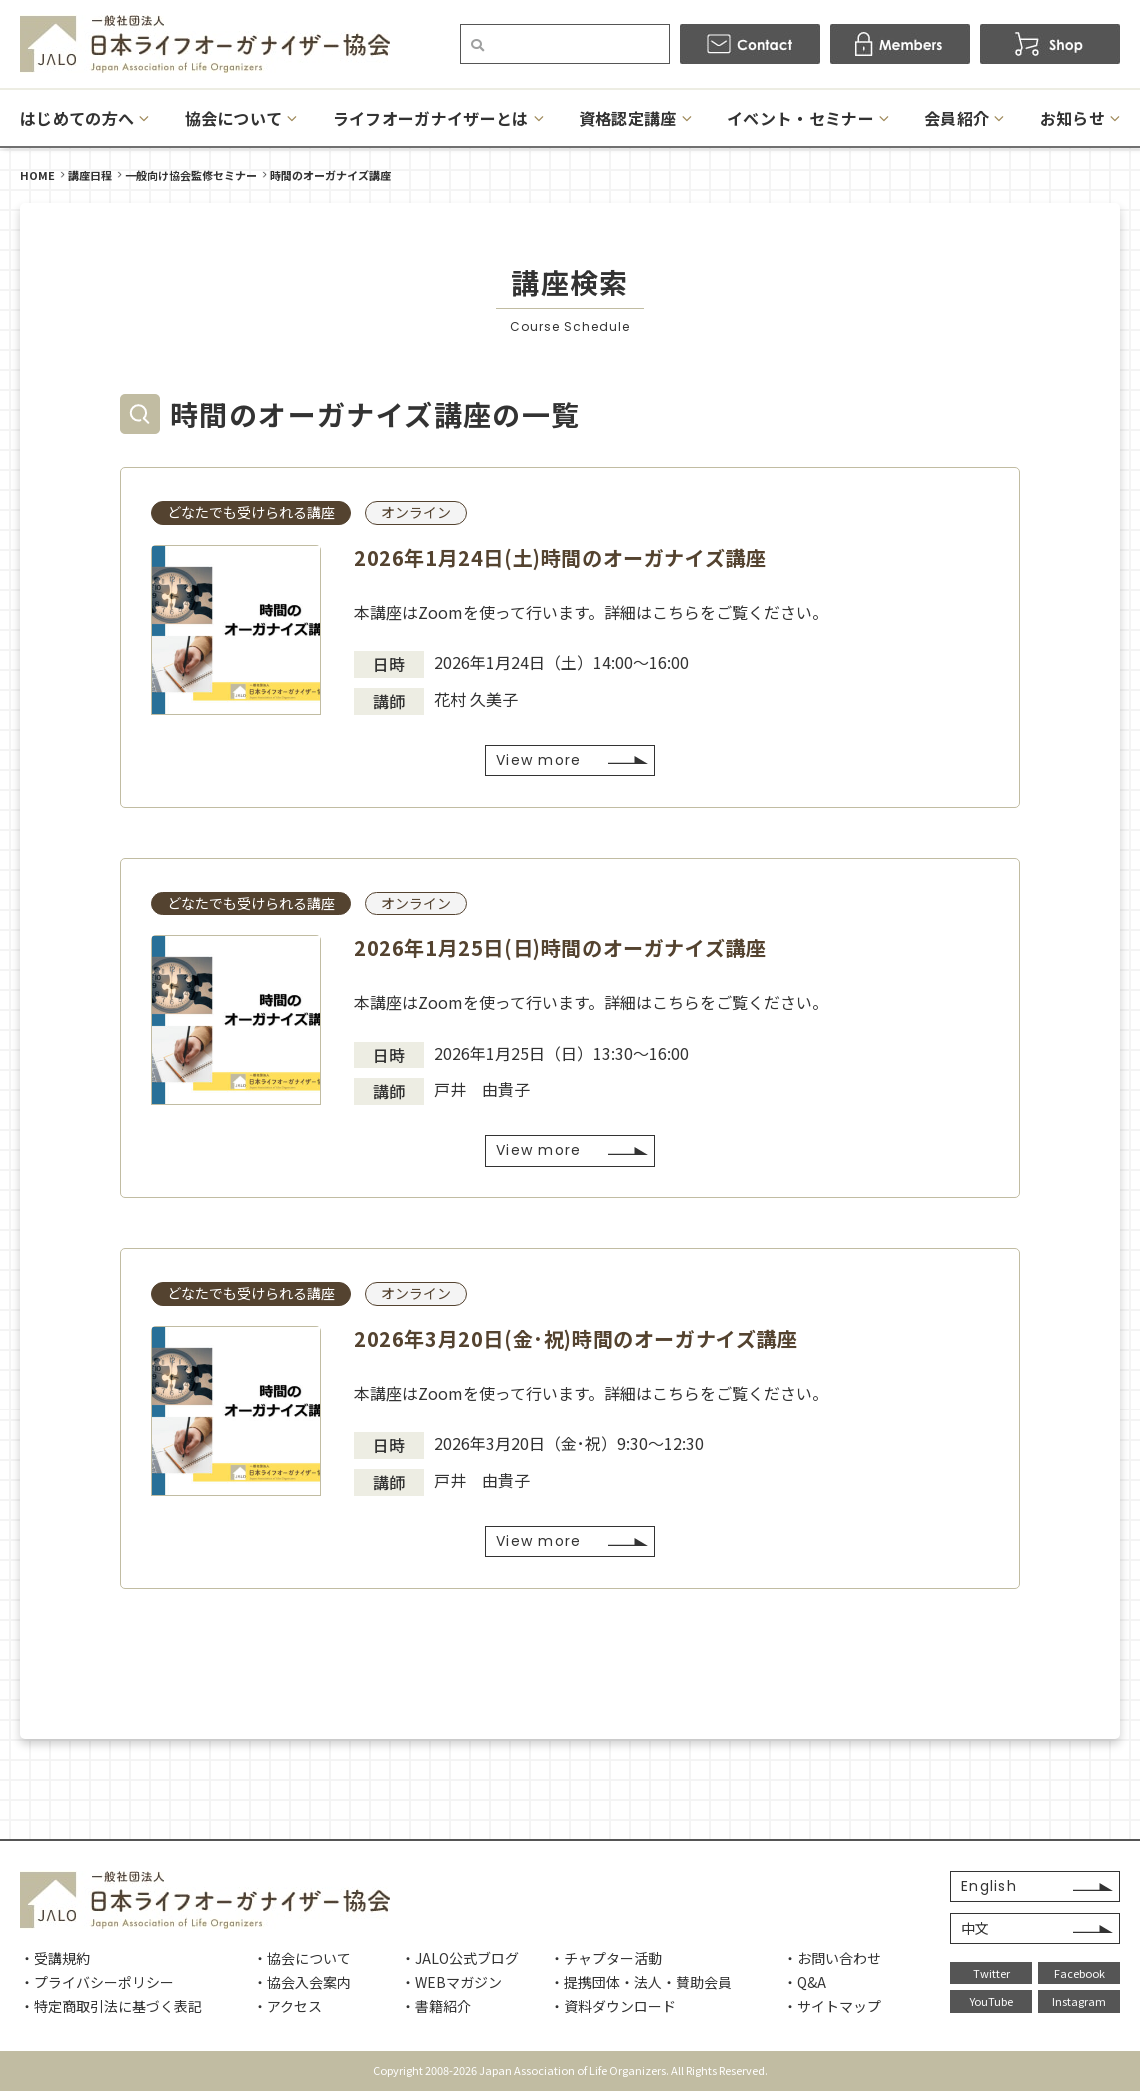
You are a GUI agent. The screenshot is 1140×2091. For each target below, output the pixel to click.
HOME (37, 175)
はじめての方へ (77, 118)
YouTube (991, 2001)
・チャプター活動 (606, 1958)
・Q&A (804, 1982)
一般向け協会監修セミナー (191, 175)
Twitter (991, 1973)
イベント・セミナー (800, 118)
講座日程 (90, 175)
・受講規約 (55, 1958)
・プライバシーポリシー (97, 1982)
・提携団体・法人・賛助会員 (641, 1982)
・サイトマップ (832, 2006)
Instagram (1079, 2001)
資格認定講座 (628, 118)
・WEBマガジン (451, 1982)
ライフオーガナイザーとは (431, 118)
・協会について (302, 1958)
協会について (234, 118)
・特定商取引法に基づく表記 (111, 2006)
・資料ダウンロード (613, 2006)
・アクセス (287, 2006)
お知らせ (1072, 118)
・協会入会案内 (302, 1982)
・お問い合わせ (832, 1958)
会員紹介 (956, 118)
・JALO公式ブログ (460, 1958)
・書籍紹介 (436, 2006)
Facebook (1079, 1973)
